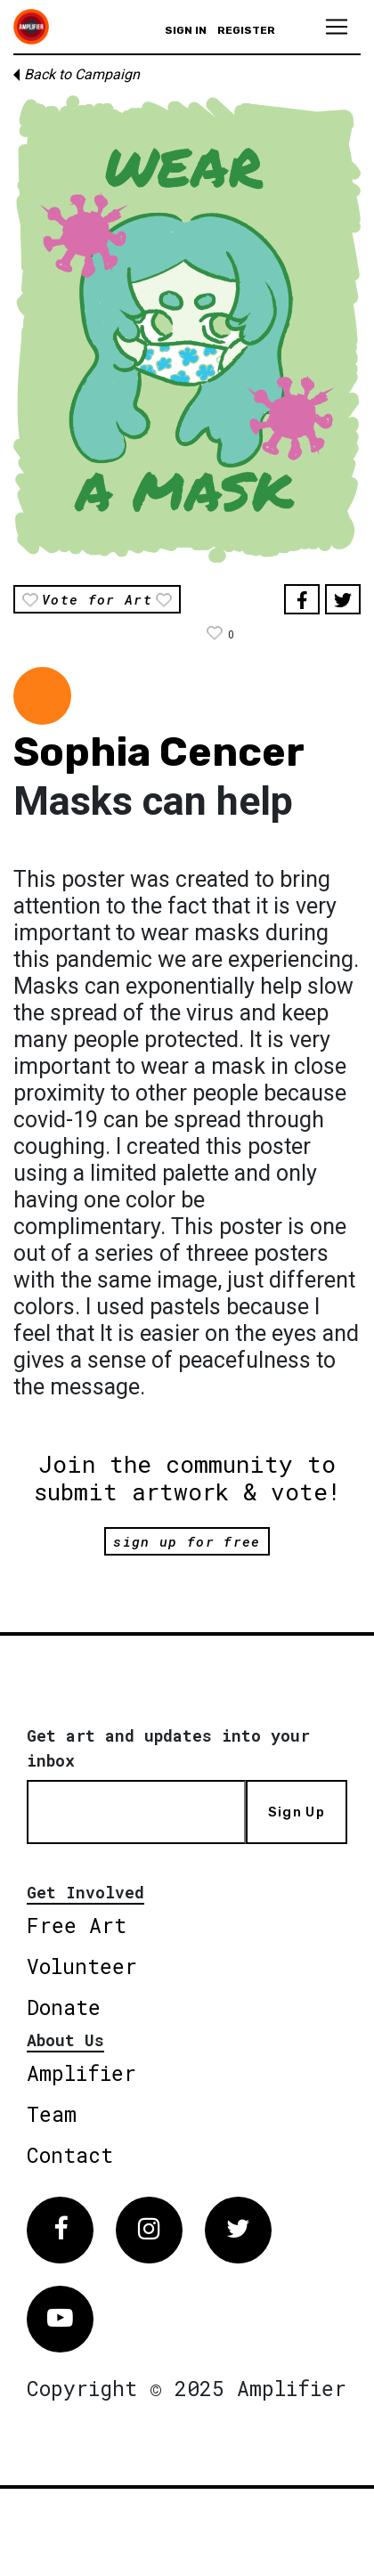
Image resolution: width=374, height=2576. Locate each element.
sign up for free (186, 1541)
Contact (70, 2154)
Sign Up (296, 1812)
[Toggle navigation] (337, 27)
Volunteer (82, 1966)
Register (246, 30)
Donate (64, 2007)
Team (52, 2114)
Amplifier (81, 2073)
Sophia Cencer (159, 752)
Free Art (76, 1925)
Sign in (186, 30)
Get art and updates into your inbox (168, 1748)
